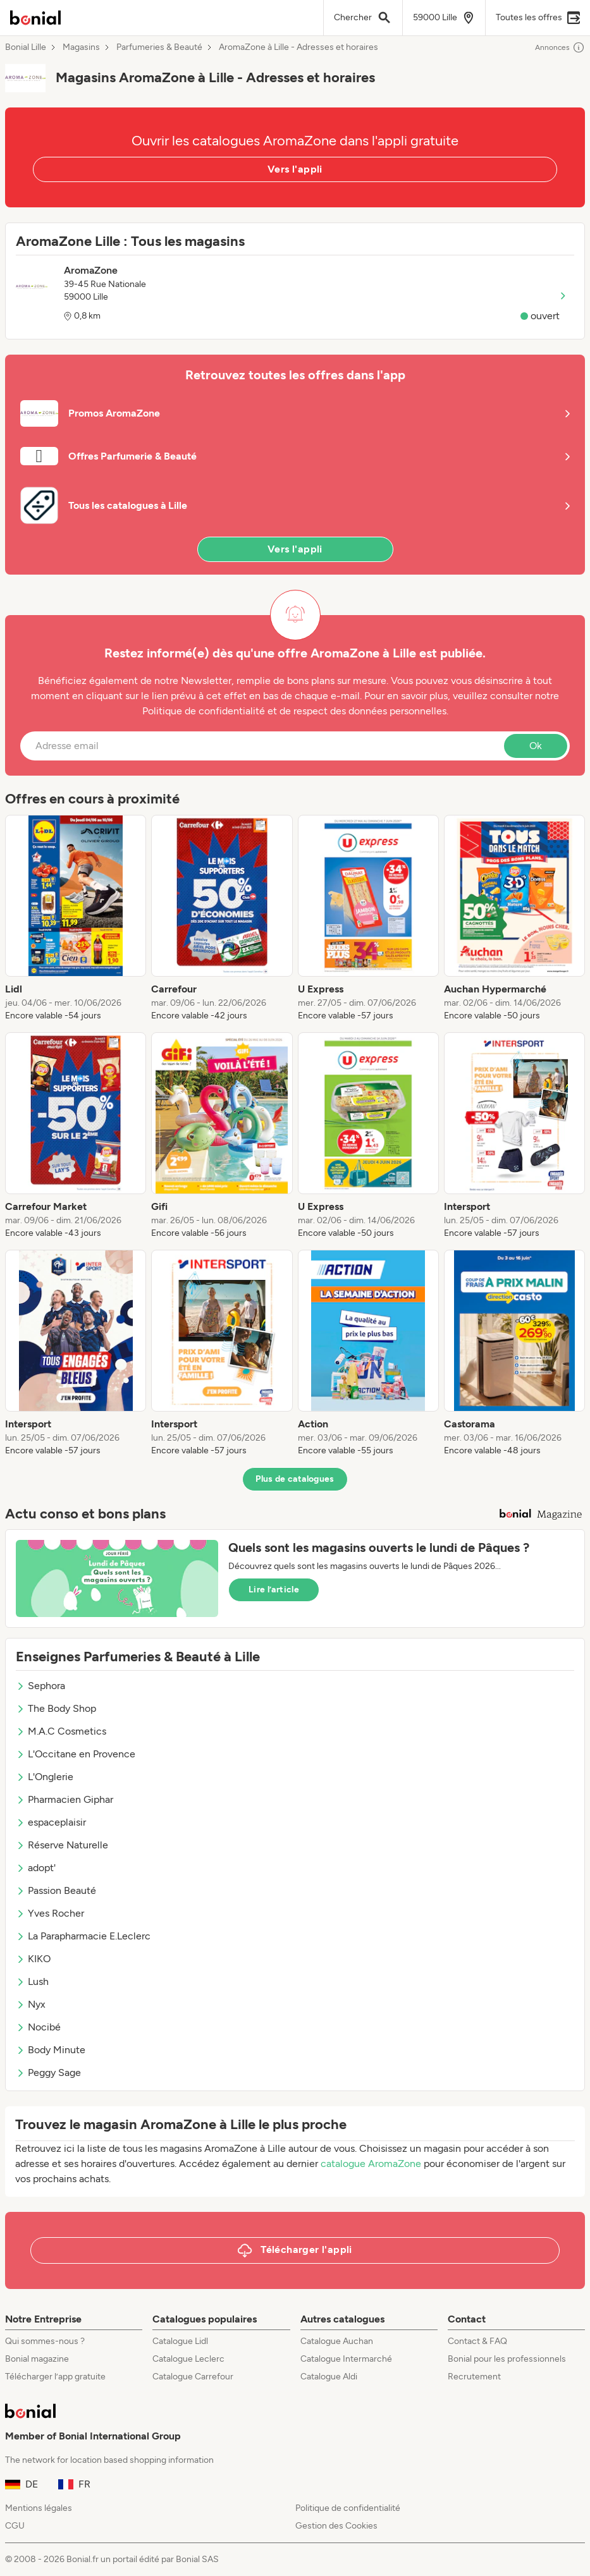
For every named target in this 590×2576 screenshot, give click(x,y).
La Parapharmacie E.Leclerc (83, 1936)
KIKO (33, 1959)
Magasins (81, 47)
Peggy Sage (48, 2072)
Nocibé (38, 2027)
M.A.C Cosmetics (61, 1731)
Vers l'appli (295, 169)
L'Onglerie (44, 1777)
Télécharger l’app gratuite (55, 2376)
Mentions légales (38, 2508)
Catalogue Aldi (328, 2376)
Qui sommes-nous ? (45, 2341)
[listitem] (75, 918)
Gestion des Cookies (336, 2525)
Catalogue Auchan (336, 2341)
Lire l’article (274, 1589)
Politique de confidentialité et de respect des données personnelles (294, 711)
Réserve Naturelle (62, 1845)
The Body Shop (56, 1708)
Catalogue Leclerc (188, 2358)
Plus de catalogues (294, 1479)
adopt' (36, 1868)
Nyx (31, 2004)
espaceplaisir (51, 1822)
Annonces (560, 47)
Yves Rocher (50, 1913)
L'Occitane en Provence (75, 1754)
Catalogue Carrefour (192, 2376)
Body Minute (50, 2050)
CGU (15, 2525)
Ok (535, 746)
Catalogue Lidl (180, 2341)
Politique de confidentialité (347, 2508)
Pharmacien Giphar (64, 1799)
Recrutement (474, 2376)
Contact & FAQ (477, 2341)
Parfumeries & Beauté (159, 47)
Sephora (40, 1686)
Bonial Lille (25, 47)
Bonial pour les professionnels (507, 2358)
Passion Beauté (56, 1890)
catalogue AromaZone (371, 2164)
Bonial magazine (37, 2358)
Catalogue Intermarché (346, 2358)
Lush (32, 1981)
